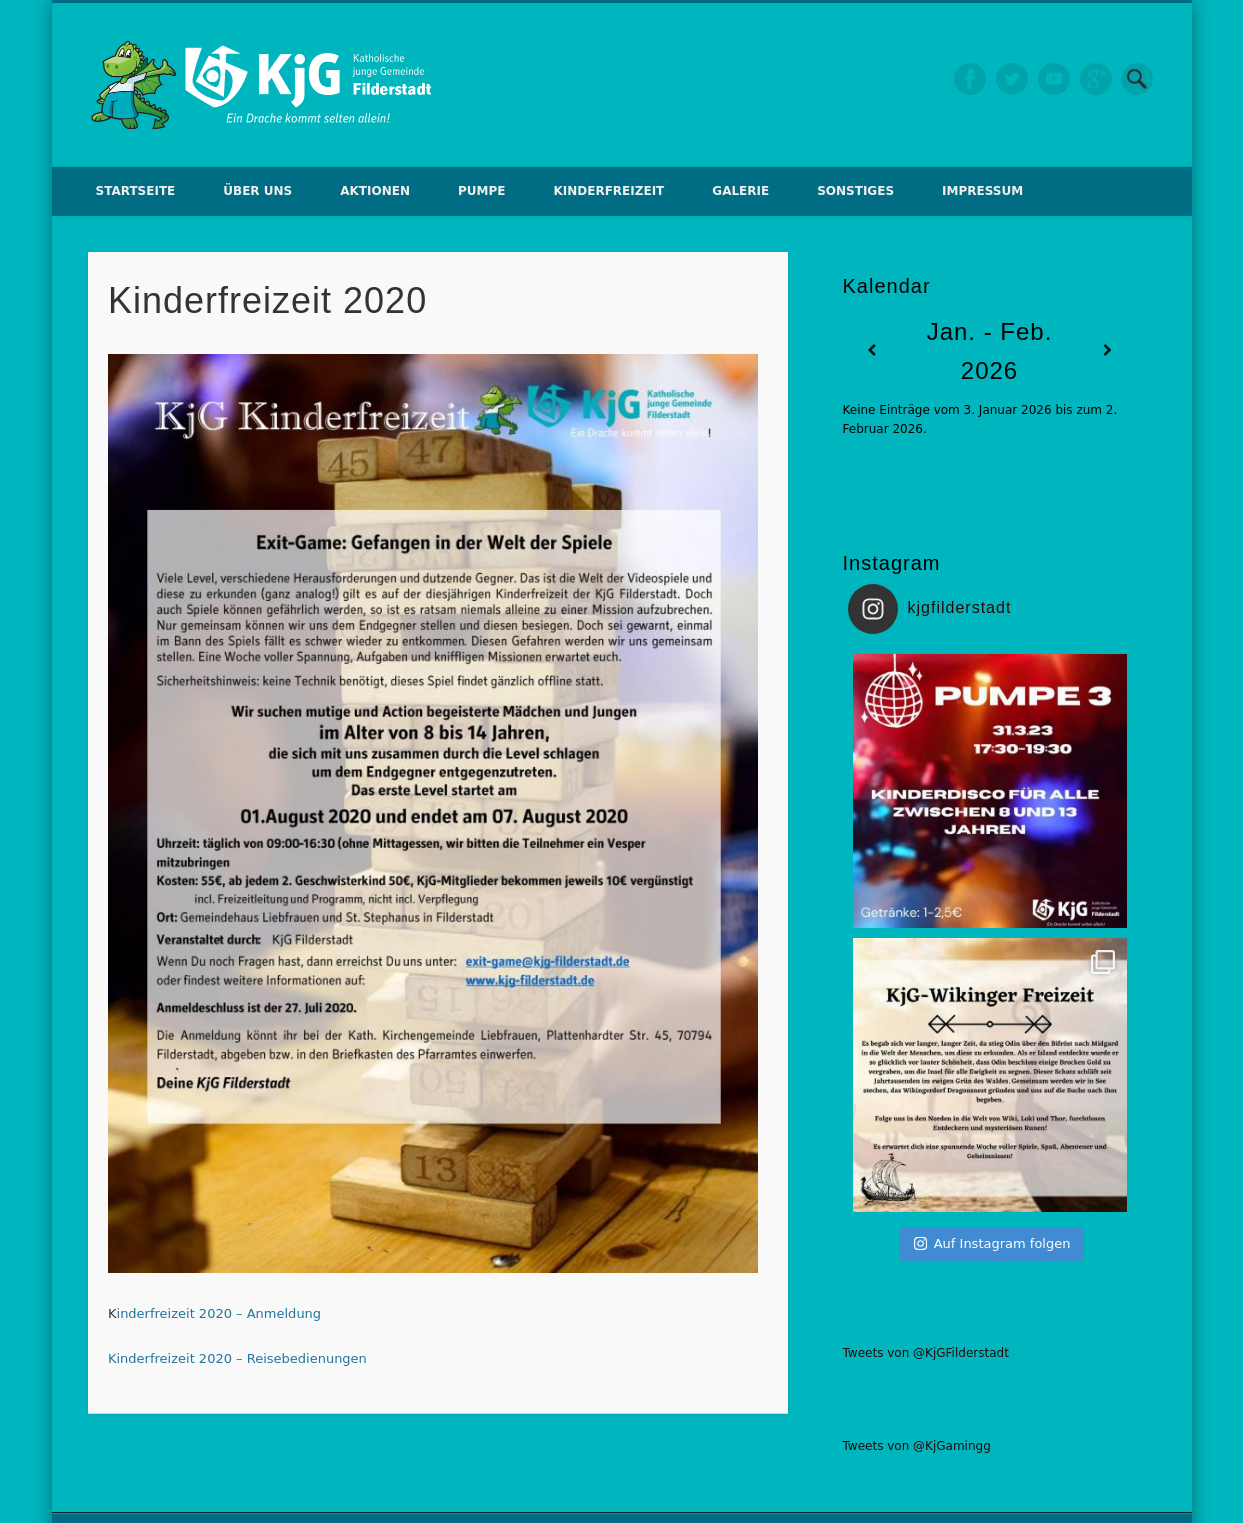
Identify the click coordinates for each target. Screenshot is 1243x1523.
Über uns (257, 191)
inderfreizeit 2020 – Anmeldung (219, 1313)
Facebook (970, 79)
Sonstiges (855, 191)
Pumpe (481, 191)
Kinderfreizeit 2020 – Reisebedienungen (237, 1358)
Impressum (982, 191)
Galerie (740, 191)
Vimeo (1054, 79)
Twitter (1012, 79)
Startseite (136, 191)
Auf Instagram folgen (992, 1243)
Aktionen (375, 191)
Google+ (1096, 79)
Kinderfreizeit (608, 191)
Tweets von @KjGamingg (917, 1446)
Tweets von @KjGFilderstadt (926, 1353)
